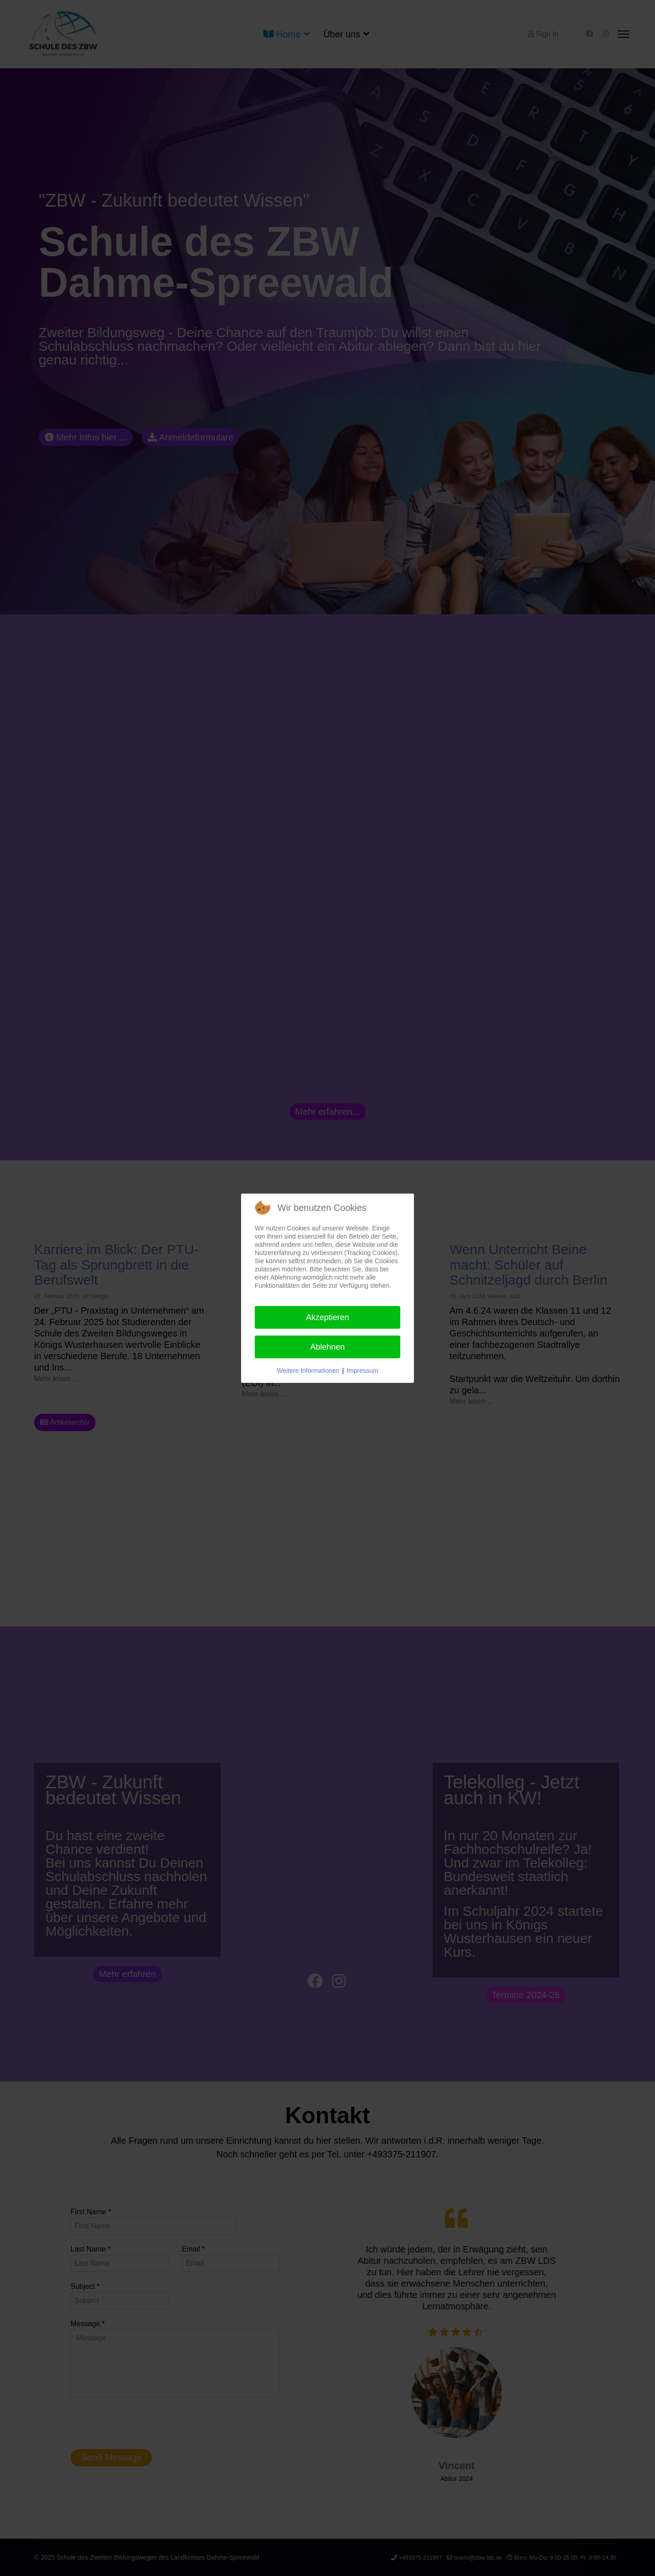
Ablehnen (327, 1346)
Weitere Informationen (308, 1370)
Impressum (362, 1370)
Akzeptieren (327, 1317)
